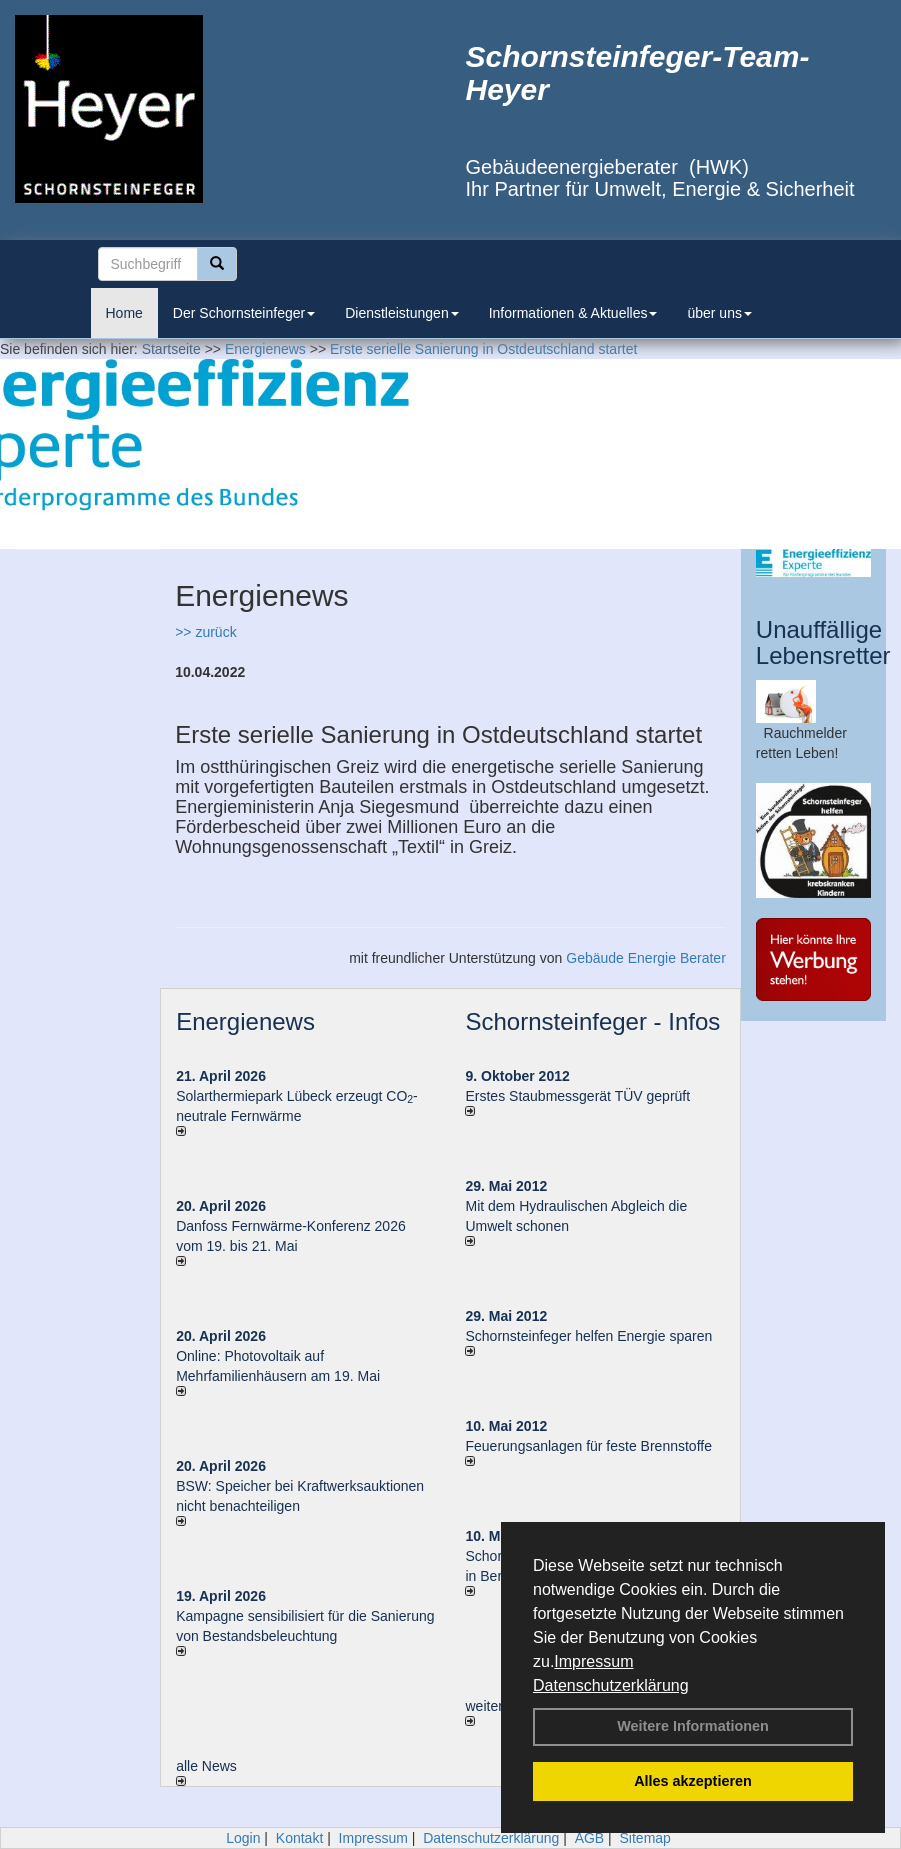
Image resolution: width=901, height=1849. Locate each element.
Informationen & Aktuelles (573, 313)
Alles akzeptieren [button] (693, 1781)
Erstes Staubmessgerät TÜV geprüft (577, 1096)
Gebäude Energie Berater (646, 958)
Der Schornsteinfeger (244, 313)
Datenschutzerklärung (611, 1685)
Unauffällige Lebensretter (823, 642)
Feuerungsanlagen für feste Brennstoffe (588, 1446)
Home (124, 313)
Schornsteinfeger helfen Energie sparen (588, 1336)
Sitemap (645, 1838)
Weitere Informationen (693, 1726)
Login (243, 1838)
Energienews (245, 1021)
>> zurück (205, 632)
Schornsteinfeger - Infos (592, 1021)
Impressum (593, 1661)
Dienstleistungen (402, 313)
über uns (719, 313)
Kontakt (299, 1838)
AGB (590, 1838)
